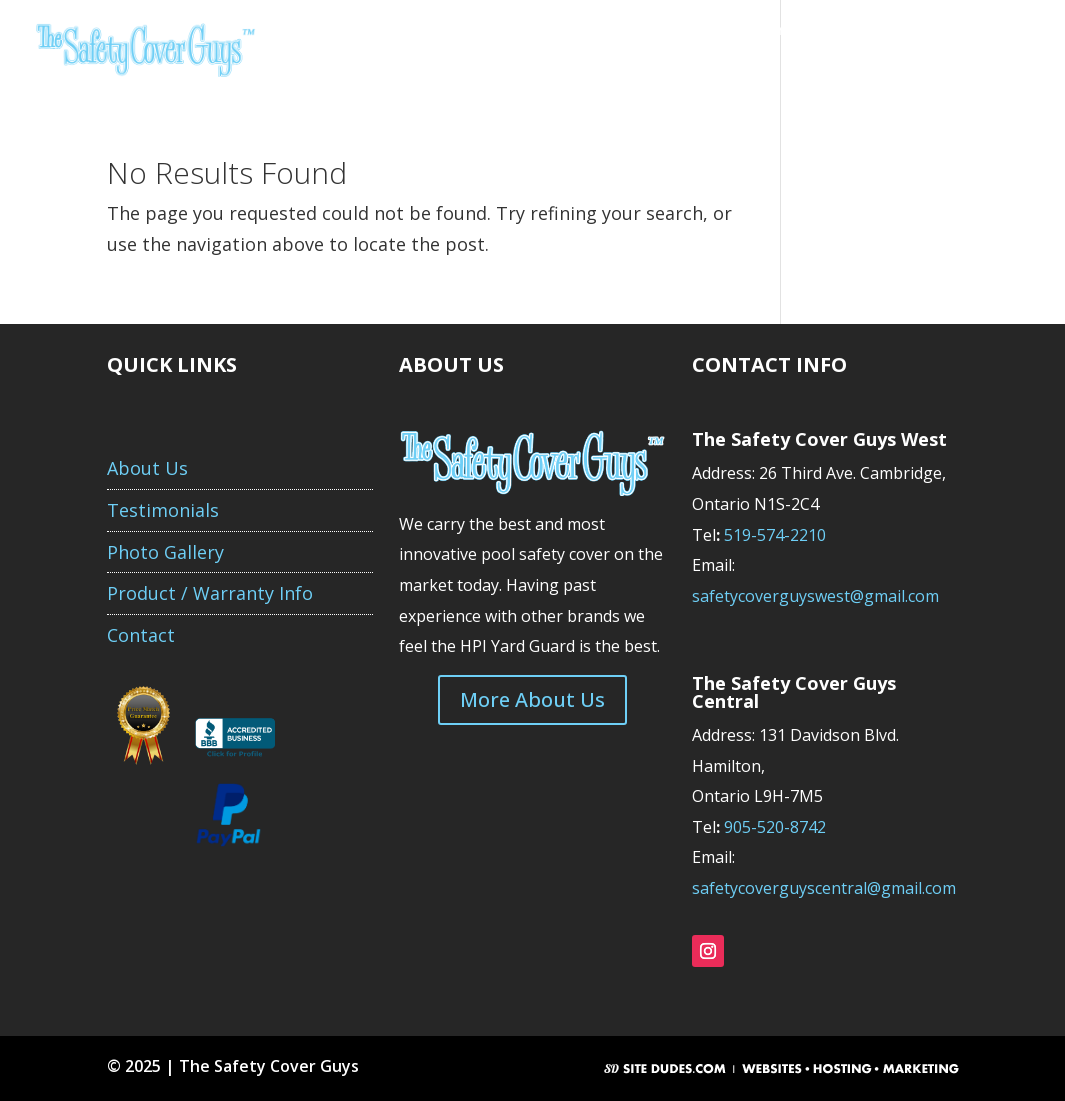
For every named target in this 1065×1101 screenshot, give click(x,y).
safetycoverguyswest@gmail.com (815, 596)
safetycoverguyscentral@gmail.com (824, 888)
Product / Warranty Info (210, 593)
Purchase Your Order (423, 69)
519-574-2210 (777, 535)
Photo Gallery (928, 30)
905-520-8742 (775, 827)
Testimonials (610, 30)
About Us (382, 30)
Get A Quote (489, 30)
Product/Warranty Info (768, 30)
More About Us (532, 699)
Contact (555, 69)
